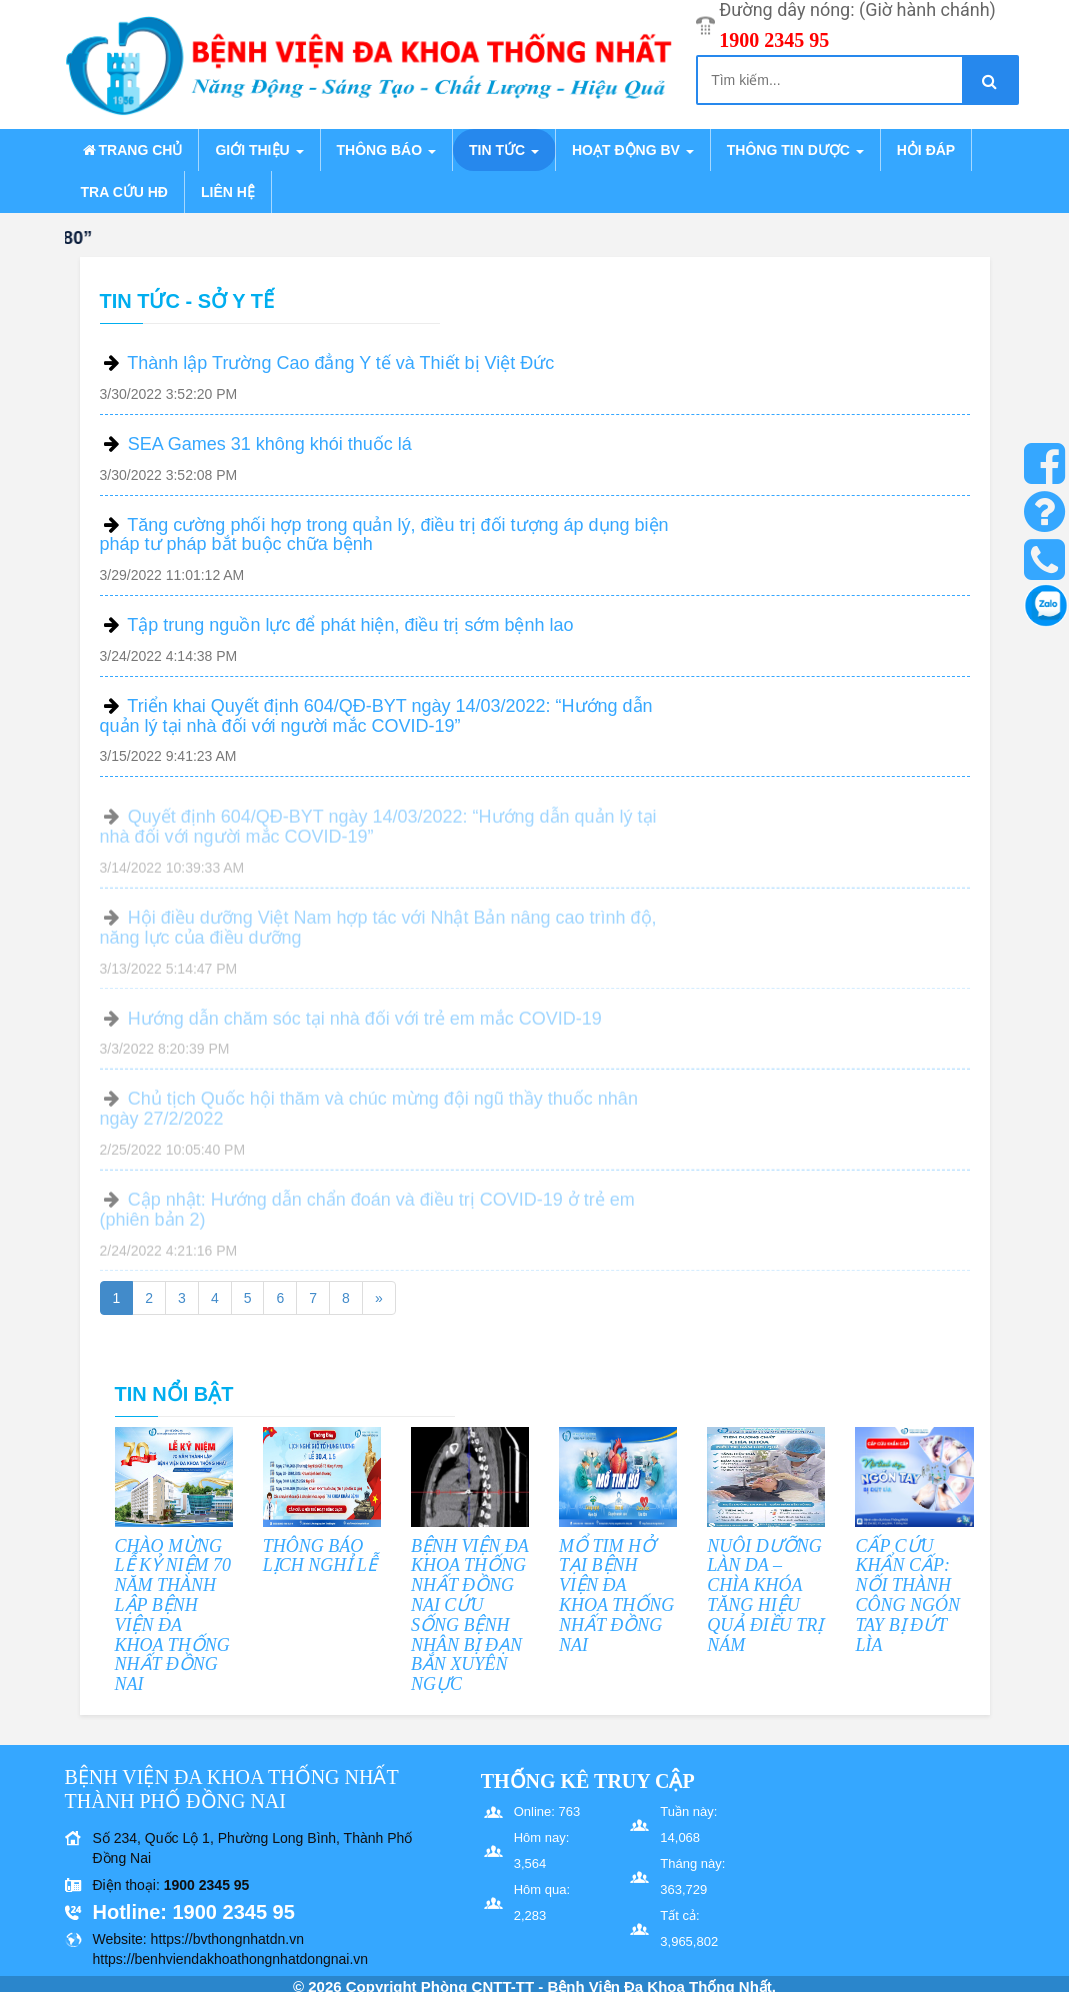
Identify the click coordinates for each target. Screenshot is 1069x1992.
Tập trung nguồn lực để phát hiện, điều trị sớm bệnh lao (350, 625)
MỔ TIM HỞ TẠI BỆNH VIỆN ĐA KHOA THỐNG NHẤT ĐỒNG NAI (616, 1595)
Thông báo (386, 150)
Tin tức (504, 150)
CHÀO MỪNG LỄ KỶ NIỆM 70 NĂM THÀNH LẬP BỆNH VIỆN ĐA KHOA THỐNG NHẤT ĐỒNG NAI (173, 1615)
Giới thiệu (259, 150)
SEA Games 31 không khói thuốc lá (270, 444)
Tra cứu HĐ (124, 192)
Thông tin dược (795, 150)
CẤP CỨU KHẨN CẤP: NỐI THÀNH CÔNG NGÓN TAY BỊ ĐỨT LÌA (907, 1595)
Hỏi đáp (926, 150)
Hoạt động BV (633, 150)
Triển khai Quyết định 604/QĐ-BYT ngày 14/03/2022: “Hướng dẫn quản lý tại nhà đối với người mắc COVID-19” (376, 716)
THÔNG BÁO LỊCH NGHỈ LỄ (320, 1556)
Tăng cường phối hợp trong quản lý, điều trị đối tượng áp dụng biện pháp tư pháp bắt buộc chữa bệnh (384, 535)
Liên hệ (228, 192)
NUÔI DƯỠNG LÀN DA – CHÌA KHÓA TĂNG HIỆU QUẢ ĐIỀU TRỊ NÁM (765, 1595)
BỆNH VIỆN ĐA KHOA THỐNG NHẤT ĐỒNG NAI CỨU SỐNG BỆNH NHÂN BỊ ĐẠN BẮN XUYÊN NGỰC (470, 1615)
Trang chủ (132, 150)
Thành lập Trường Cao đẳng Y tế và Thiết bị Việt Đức (340, 363)
